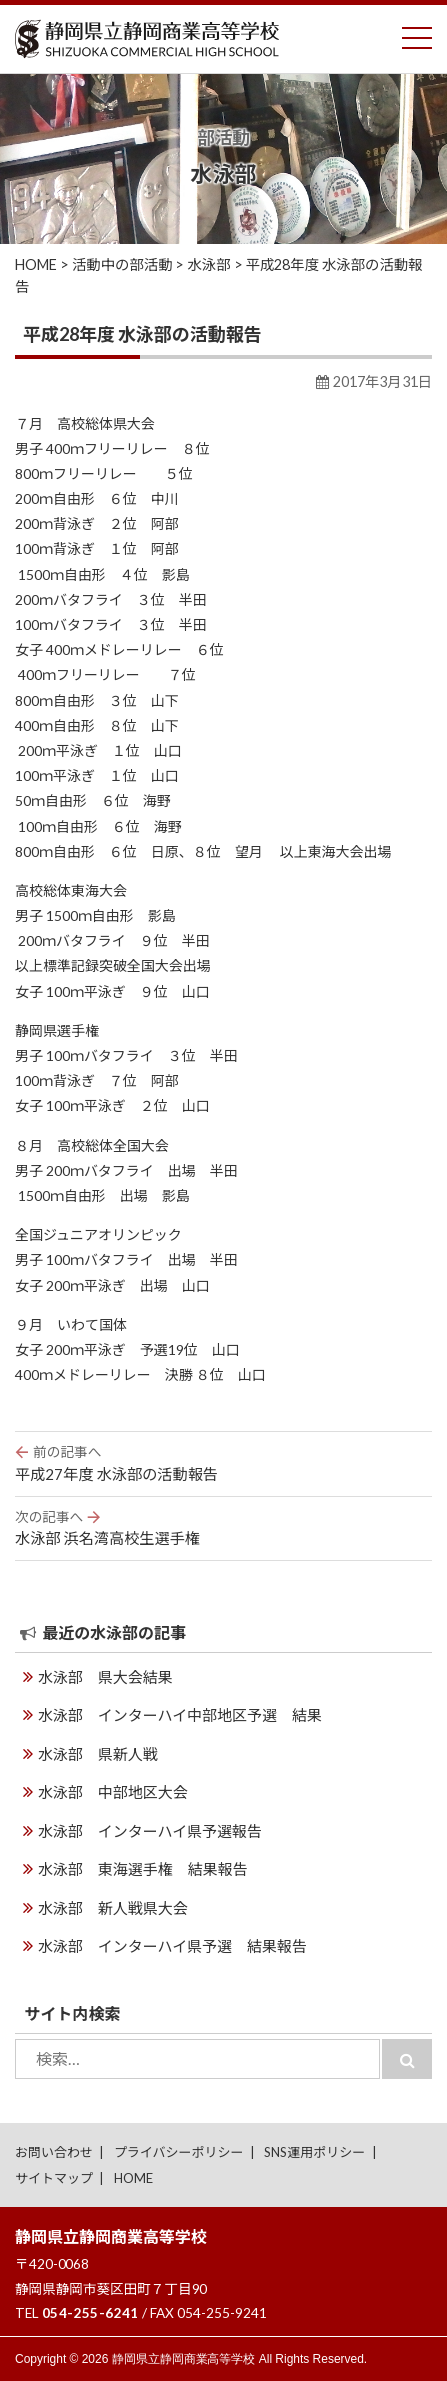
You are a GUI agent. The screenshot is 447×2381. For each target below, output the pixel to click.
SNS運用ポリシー (314, 2152)
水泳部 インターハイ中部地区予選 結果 (180, 1715)
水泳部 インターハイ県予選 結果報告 (172, 1946)
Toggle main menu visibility (417, 33)
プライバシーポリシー (179, 2152)
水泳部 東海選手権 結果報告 (143, 1869)
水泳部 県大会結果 (105, 1677)
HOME (133, 2178)
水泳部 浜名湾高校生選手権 (223, 1527)
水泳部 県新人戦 (98, 1754)
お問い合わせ (54, 2152)
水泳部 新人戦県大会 (113, 1908)
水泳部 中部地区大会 (113, 1792)
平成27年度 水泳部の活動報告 (223, 1462)
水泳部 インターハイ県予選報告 (150, 1831)
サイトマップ (54, 2178)
